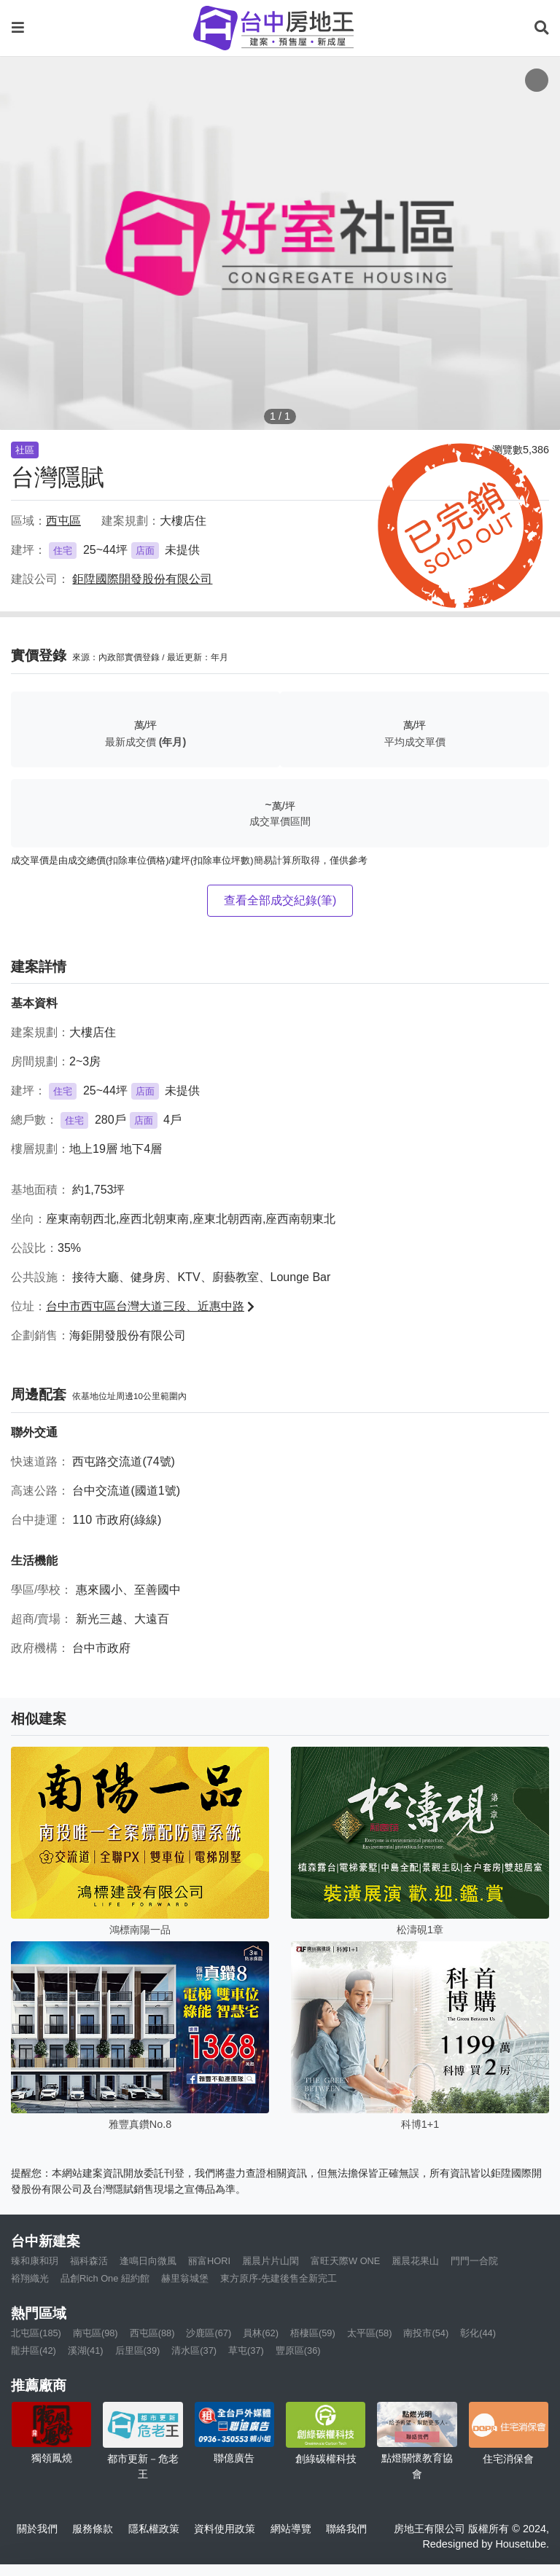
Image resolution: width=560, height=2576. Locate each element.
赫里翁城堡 (185, 2278)
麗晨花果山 (415, 2260)
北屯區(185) (36, 2333)
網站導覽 (291, 2528)
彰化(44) (478, 2333)
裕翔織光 (30, 2278)
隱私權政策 (153, 2528)
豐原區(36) (298, 2350)
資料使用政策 (224, 2528)
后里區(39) (137, 2350)
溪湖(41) (86, 2350)
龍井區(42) (33, 2350)
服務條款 (92, 2528)
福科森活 (89, 2260)
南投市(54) (425, 2333)
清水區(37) (194, 2350)
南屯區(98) (95, 2333)
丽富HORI (209, 2260)
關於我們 (37, 2528)
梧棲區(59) (312, 2333)
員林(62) (261, 2333)
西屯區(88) (152, 2333)
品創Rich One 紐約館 (105, 2278)
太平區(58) (369, 2333)
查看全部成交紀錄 (280, 900)
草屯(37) (246, 2350)
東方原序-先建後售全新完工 (278, 2278)
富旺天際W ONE (345, 2260)
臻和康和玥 (34, 2260)
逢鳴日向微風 (148, 2260)
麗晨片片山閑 (270, 2260)
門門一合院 (474, 2260)
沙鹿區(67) (208, 2333)
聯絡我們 (346, 2528)
